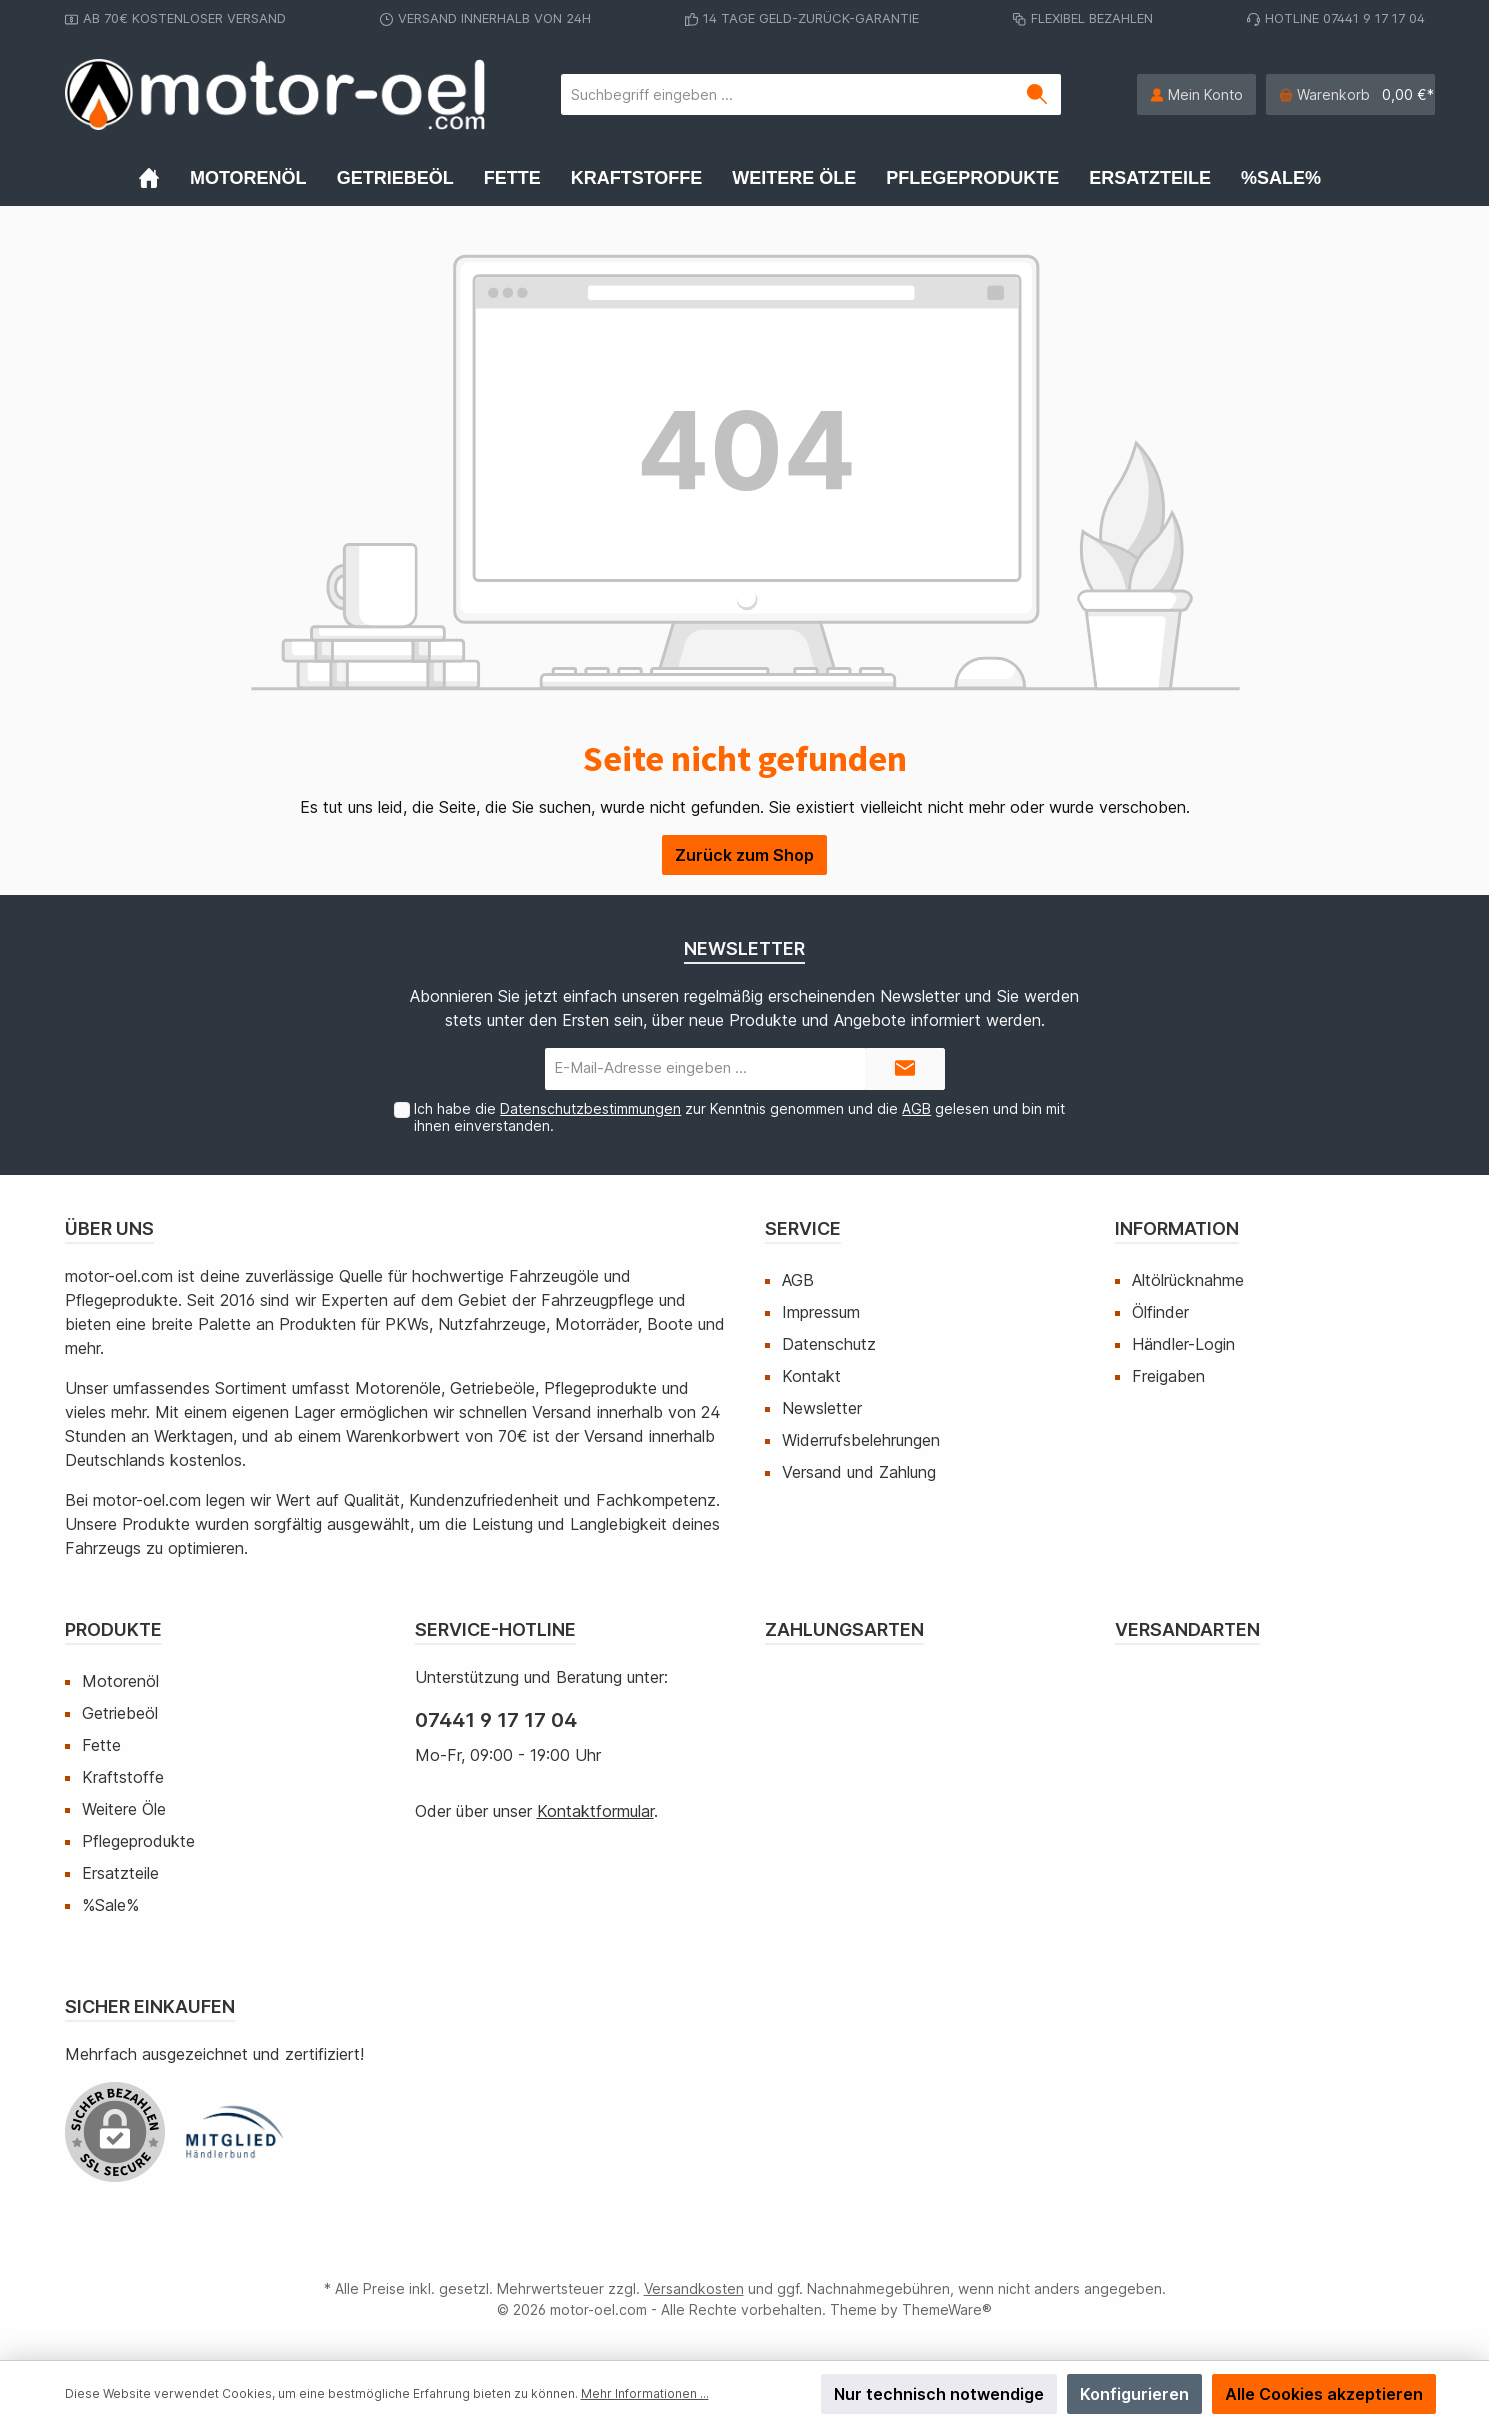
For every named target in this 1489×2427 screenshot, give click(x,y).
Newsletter (822, 1408)
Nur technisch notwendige (939, 2394)
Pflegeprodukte (138, 1841)
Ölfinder (1160, 1312)
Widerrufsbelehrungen (861, 1440)
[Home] (164, 178)
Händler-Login (1183, 1344)
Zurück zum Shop (744, 855)
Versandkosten (694, 2288)
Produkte (113, 1629)
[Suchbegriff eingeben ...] (788, 94)
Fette (101, 1745)
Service (803, 1228)
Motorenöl (120, 1681)
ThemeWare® (947, 2309)
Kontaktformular (595, 1811)
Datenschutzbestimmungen (590, 1108)
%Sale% (110, 1905)
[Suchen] (1037, 94)
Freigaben (1168, 1376)
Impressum (821, 1312)
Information (1177, 1228)
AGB (916, 1108)
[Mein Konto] (1196, 94)
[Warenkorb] (1350, 94)
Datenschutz (829, 1344)
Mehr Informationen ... (645, 2393)
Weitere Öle (124, 1809)
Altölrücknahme (1188, 1280)
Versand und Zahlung (859, 1472)
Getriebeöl (120, 1713)
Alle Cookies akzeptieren (1324, 2394)
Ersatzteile (120, 1873)
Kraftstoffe (123, 1777)
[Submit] (905, 1069)
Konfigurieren (1134, 2394)
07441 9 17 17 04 (496, 1720)
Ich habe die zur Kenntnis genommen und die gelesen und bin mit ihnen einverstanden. (739, 1117)
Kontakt (811, 1376)
